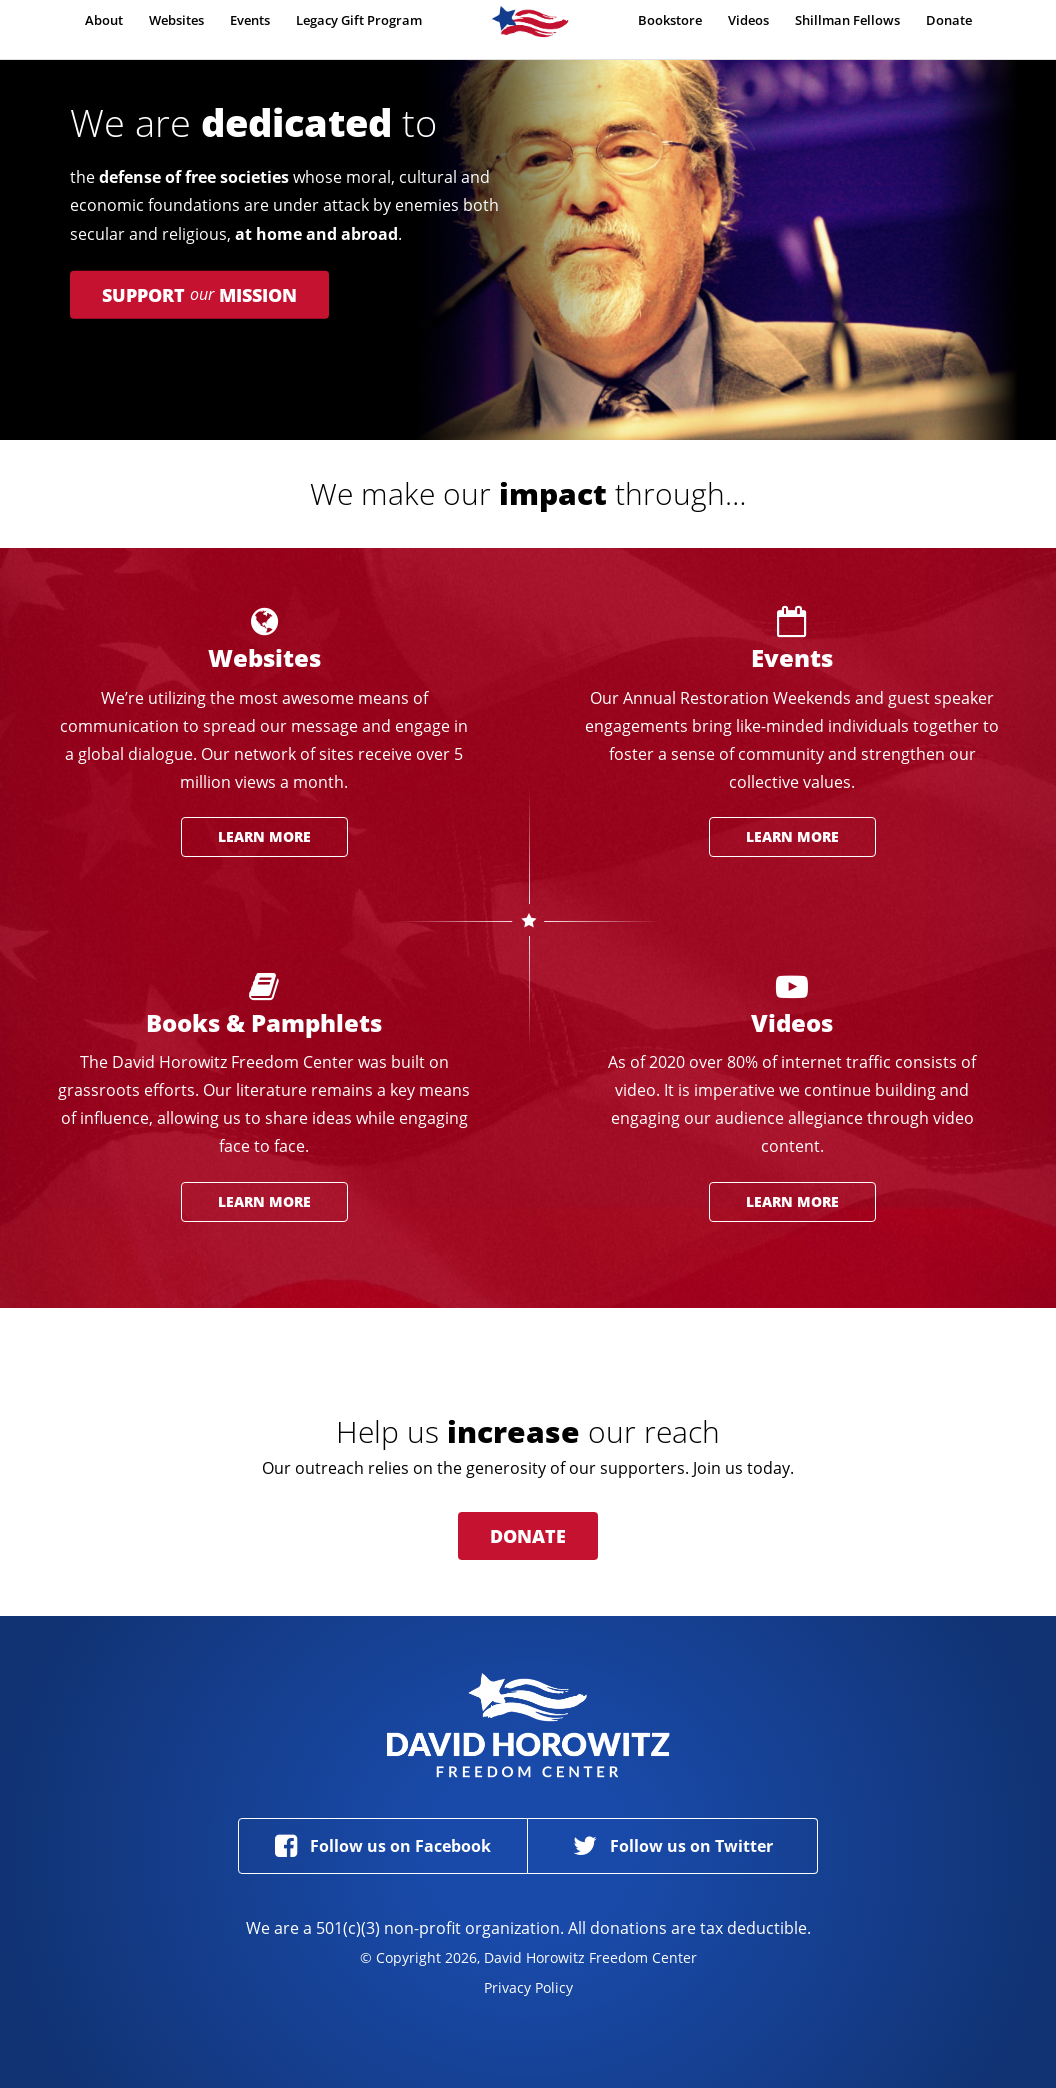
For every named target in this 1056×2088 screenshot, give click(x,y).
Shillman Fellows (847, 27)
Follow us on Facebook (383, 1846)
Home (530, 31)
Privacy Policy (528, 1987)
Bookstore (670, 27)
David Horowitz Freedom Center (528, 1725)
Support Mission (199, 295)
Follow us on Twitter (673, 1846)
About (104, 27)
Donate (949, 27)
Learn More (264, 836)
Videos (748, 27)
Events (250, 27)
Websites (176, 27)
